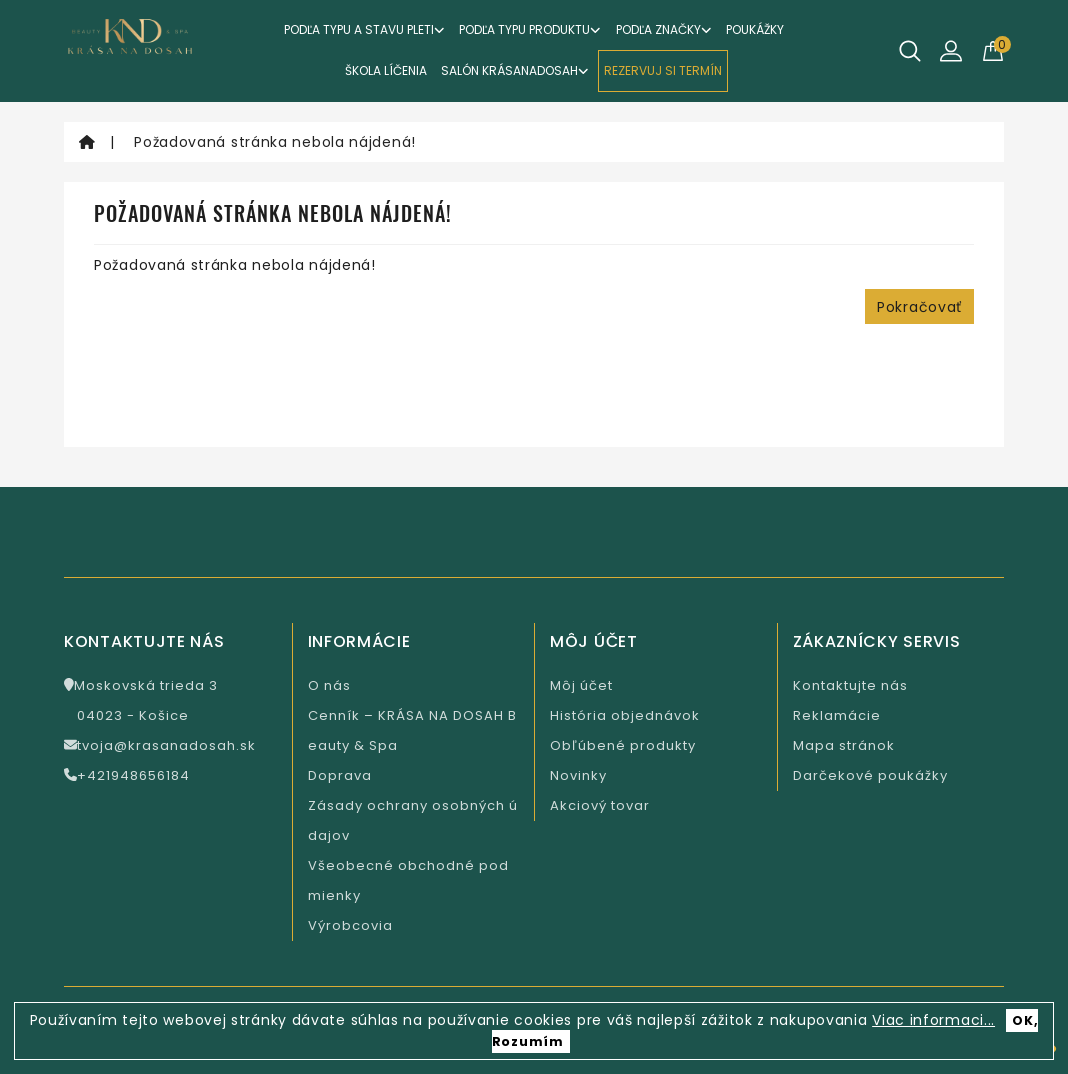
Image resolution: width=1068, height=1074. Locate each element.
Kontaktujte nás (850, 685)
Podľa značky (664, 29)
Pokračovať (919, 307)
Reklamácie (837, 715)
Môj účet (581, 685)
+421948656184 (127, 775)
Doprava (340, 775)
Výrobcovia (350, 925)
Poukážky (755, 29)
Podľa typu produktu (530, 29)
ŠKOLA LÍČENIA (386, 70)
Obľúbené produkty (623, 745)
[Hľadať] (910, 51)
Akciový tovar (600, 805)
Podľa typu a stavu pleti (364, 29)
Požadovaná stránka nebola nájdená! (275, 142)
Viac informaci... (933, 1020)
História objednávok (625, 715)
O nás (329, 685)
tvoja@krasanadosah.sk (160, 745)
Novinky (578, 775)
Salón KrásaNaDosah (515, 70)
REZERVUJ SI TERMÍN (663, 70)
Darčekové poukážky (870, 775)
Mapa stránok (844, 745)
